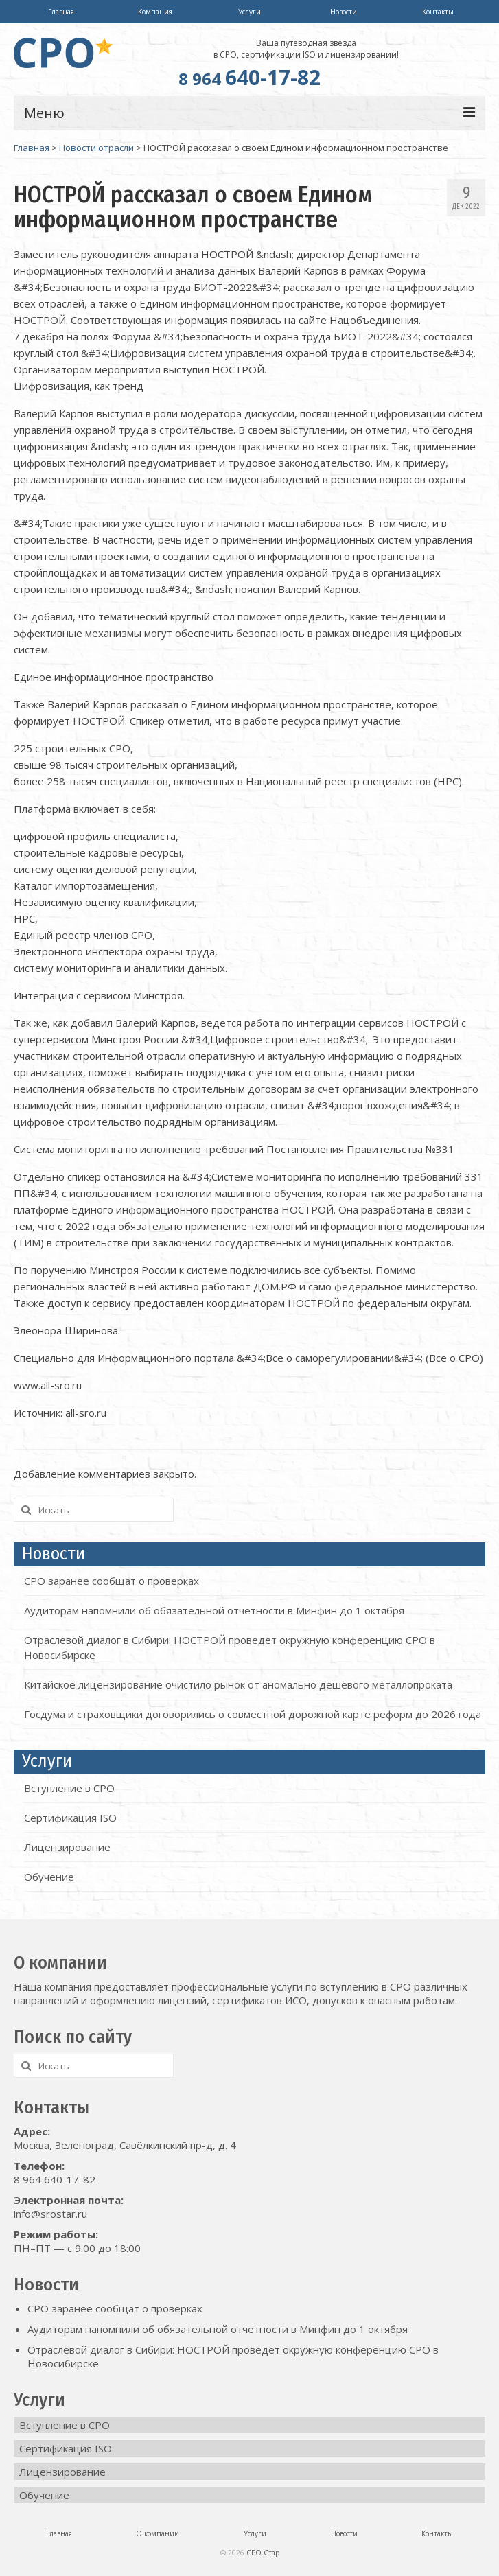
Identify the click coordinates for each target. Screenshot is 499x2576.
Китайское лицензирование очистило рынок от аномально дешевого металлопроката (238, 1684)
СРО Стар (262, 2552)
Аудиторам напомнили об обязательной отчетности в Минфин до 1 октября (214, 1610)
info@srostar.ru (50, 2213)
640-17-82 (249, 77)
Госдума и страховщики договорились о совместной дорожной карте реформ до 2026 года (252, 1714)
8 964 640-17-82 (54, 2179)
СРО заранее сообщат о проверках (111, 1581)
